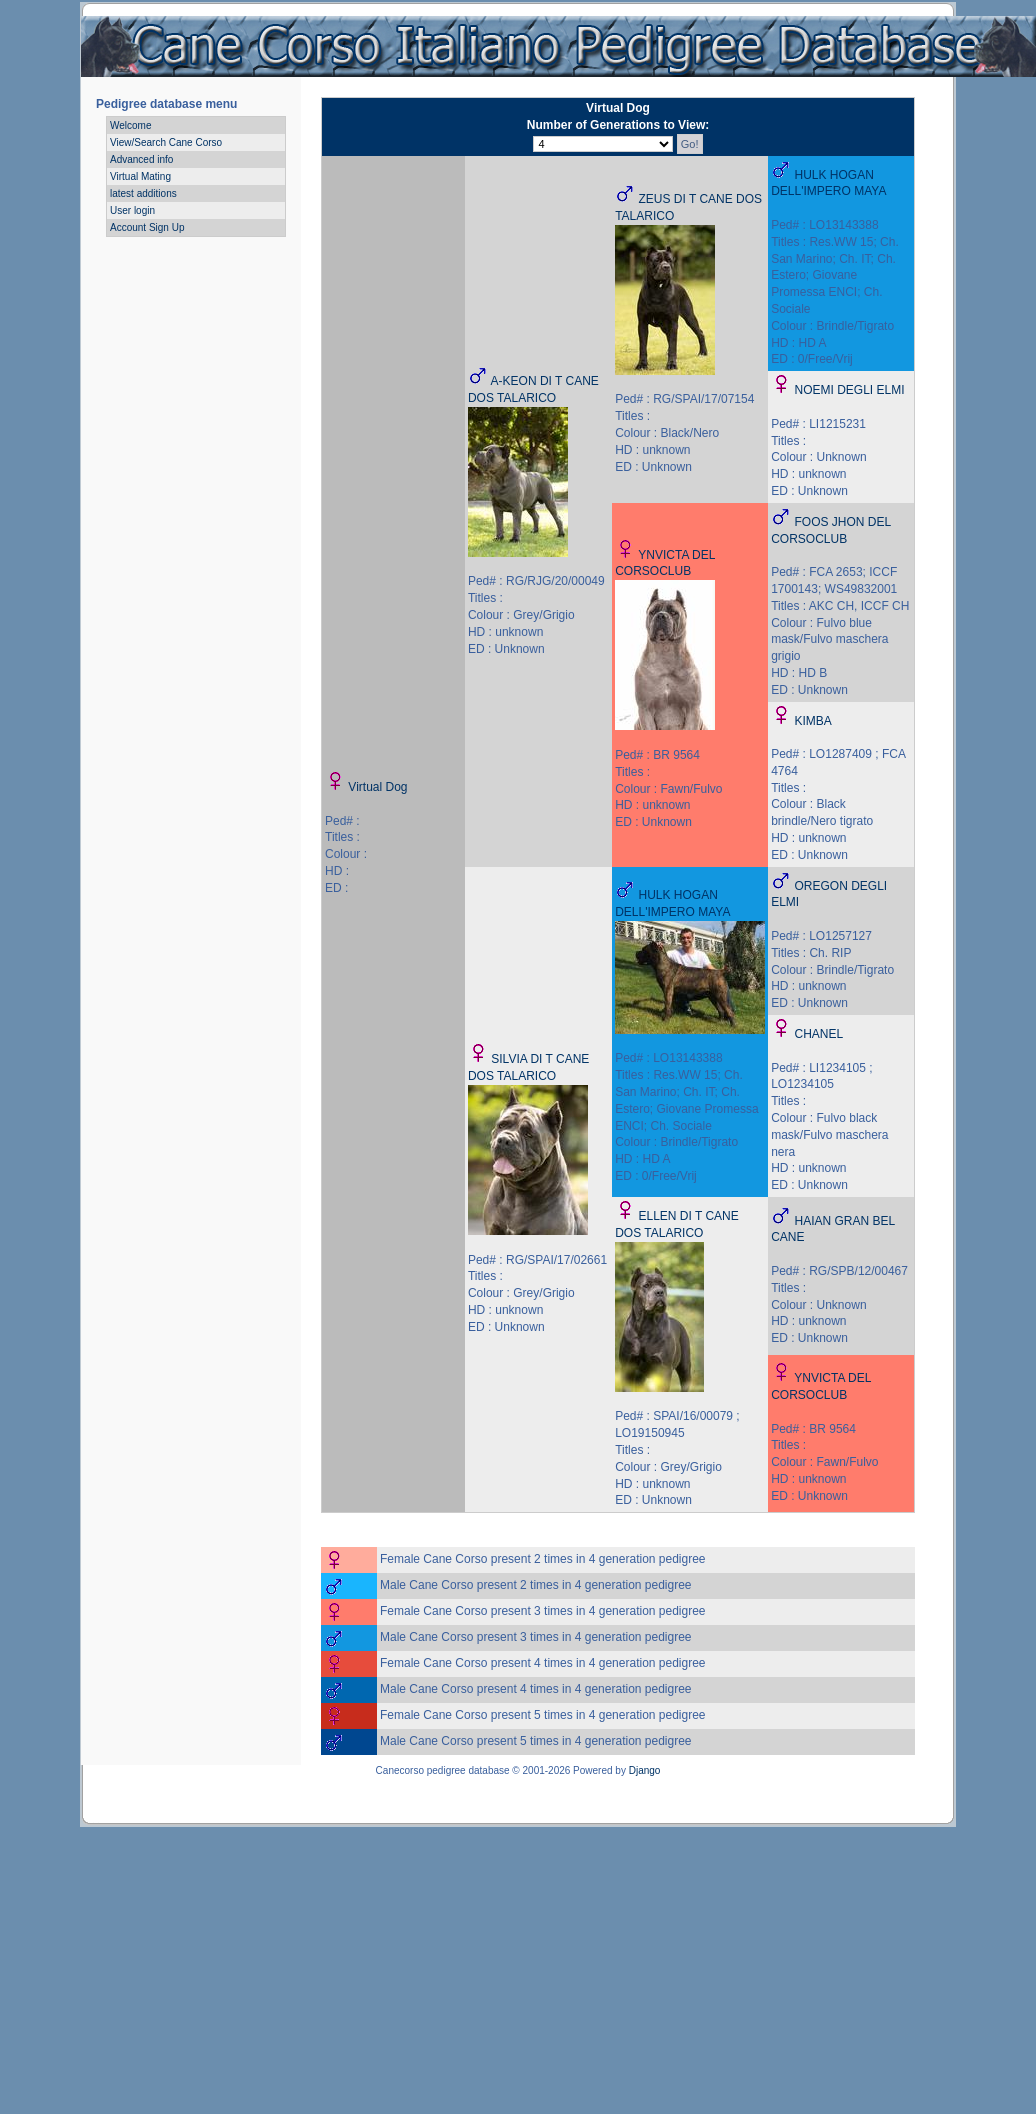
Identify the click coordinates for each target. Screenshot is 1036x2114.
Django (645, 1770)
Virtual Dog (377, 787)
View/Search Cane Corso (166, 142)
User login (132, 210)
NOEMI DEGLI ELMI (850, 390)
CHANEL (819, 1034)
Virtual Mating (140, 176)
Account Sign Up (147, 227)
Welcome (131, 125)
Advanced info (141, 159)
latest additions (143, 193)
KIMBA (813, 721)
